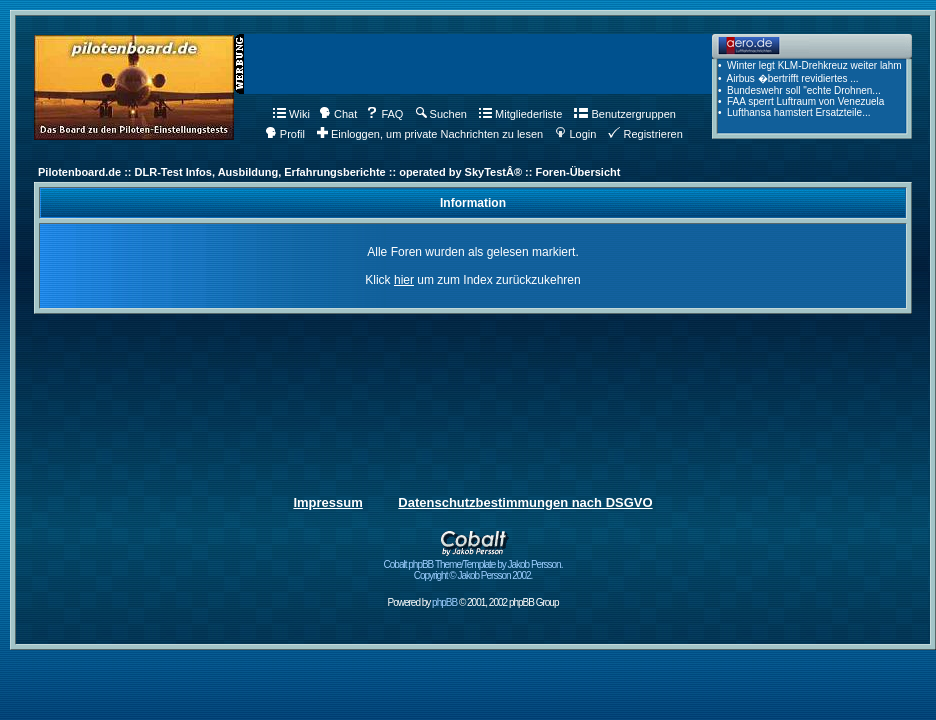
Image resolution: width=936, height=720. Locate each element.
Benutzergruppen (624, 114)
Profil (285, 134)
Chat (338, 114)
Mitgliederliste (520, 114)
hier (404, 280)
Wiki (291, 114)
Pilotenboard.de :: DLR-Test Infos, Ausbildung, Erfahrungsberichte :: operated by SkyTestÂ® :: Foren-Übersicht (329, 172)
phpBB (444, 602)
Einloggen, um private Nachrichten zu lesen (430, 134)
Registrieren (645, 134)
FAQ (384, 114)
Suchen (441, 114)
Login (575, 134)
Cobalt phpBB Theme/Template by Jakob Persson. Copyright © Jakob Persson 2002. (473, 565)
